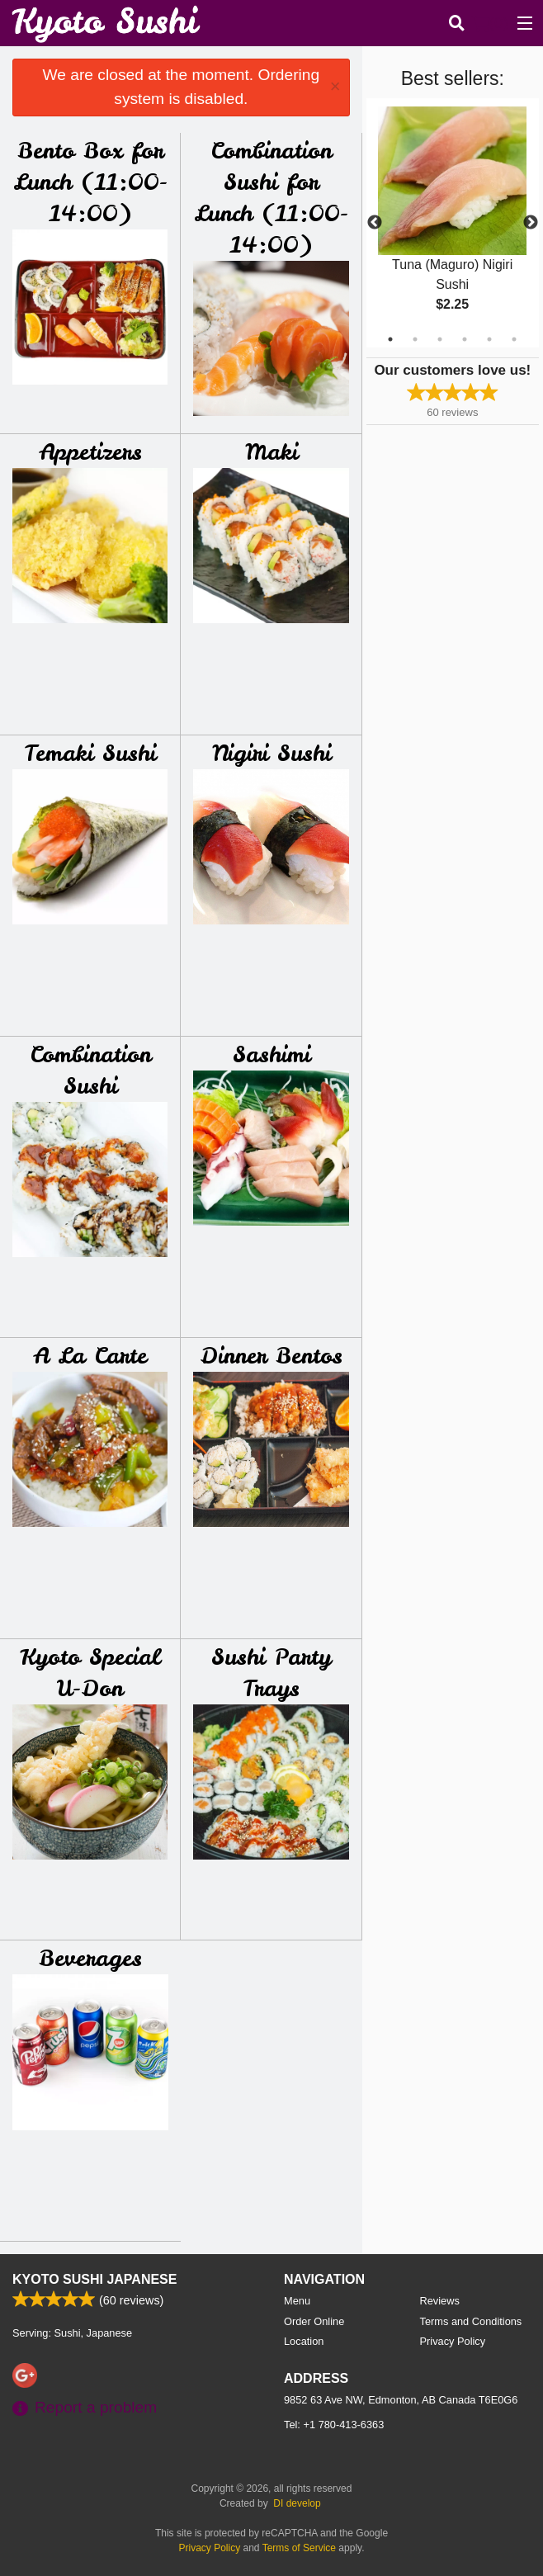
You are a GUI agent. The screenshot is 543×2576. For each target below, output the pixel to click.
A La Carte (90, 1355)
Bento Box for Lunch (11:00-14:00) (90, 182)
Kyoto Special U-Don (90, 1673)
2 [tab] (415, 339)
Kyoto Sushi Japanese (94, 2279)
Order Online (314, 2321)
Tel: (334, 2424)
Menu (297, 2301)
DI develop (296, 2503)
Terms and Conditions (471, 2321)
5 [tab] (489, 339)
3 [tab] (440, 339)
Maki (271, 452)
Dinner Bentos (271, 1355)
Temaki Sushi (90, 753)
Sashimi (271, 1054)
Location (303, 2341)
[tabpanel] (453, 222)
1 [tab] (390, 339)
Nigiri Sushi (271, 753)
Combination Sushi (90, 1070)
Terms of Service (299, 2548)
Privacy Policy (453, 2341)
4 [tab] (464, 339)
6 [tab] (514, 339)
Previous (374, 223)
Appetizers (90, 452)
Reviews (440, 2301)
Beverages (90, 1958)
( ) (490, 23)
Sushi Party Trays (271, 1673)
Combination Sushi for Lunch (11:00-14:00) (271, 197)
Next (530, 223)
